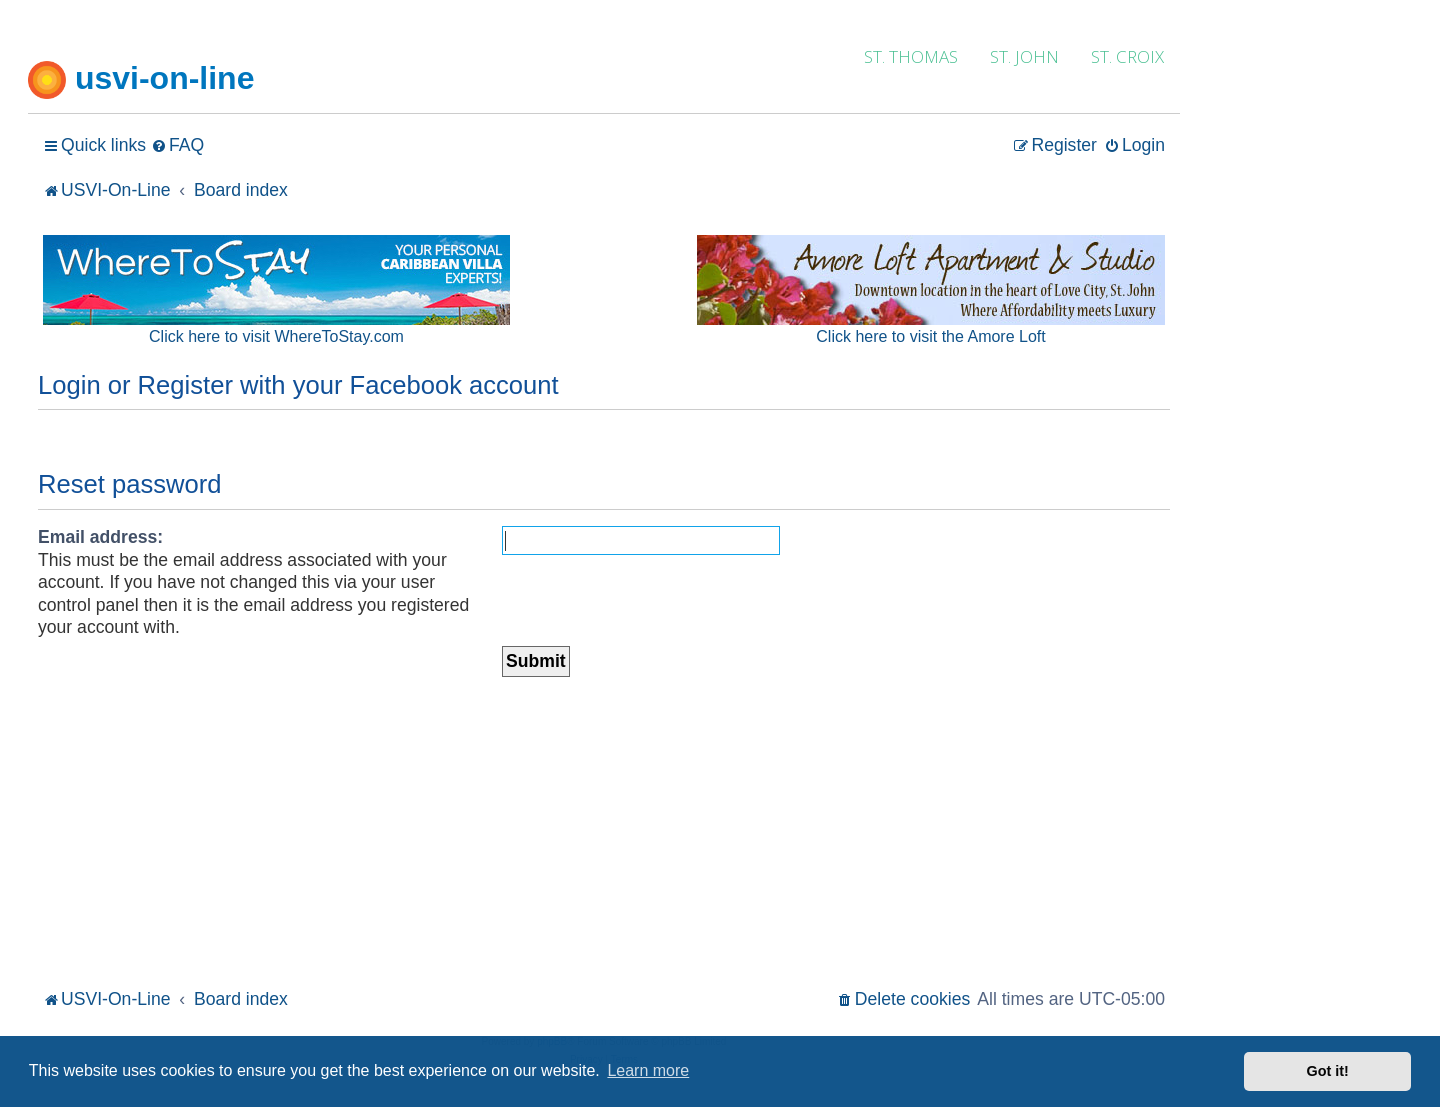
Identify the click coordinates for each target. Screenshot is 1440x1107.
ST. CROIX (1127, 56)
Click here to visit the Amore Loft (930, 336)
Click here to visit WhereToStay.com (276, 336)
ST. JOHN (1024, 56)
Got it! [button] (1328, 1071)
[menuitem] (177, 145)
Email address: (100, 537)
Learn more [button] (648, 1070)
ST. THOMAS (911, 56)
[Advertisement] (604, 834)
